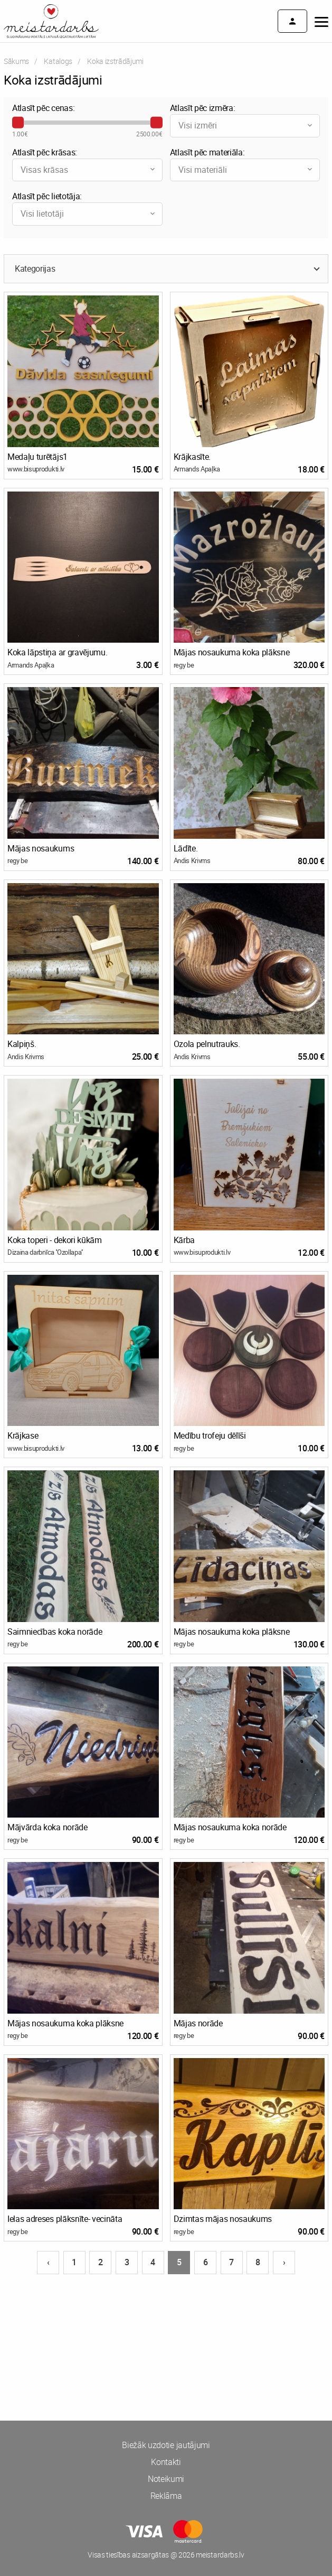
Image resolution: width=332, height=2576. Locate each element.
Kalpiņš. (21, 1044)
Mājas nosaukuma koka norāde (230, 1827)
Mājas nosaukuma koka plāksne (232, 652)
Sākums (16, 61)
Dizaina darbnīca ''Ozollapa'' (45, 1252)
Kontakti (166, 2462)
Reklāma (166, 2495)
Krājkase (22, 1435)
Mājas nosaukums (40, 848)
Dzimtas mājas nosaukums (223, 2219)
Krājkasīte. (192, 456)
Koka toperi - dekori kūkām (54, 1240)
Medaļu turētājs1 (37, 456)
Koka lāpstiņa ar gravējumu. (57, 652)
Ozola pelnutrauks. (207, 1044)
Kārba (184, 1240)
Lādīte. (186, 848)
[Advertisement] (166, 2314)
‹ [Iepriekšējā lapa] (48, 2262)
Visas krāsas (89, 169)
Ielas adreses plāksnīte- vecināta (64, 2219)
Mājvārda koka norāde (47, 1827)
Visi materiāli (246, 169)
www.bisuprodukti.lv (35, 469)
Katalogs (58, 61)
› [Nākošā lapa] (284, 2262)
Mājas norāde (198, 2023)
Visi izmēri (246, 125)
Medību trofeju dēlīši (210, 1435)
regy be (184, 665)
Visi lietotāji (89, 213)
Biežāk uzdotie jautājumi (166, 2445)
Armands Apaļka (197, 469)
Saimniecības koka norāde (54, 1631)
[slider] (18, 122)
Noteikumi (166, 2479)
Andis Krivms (192, 860)
